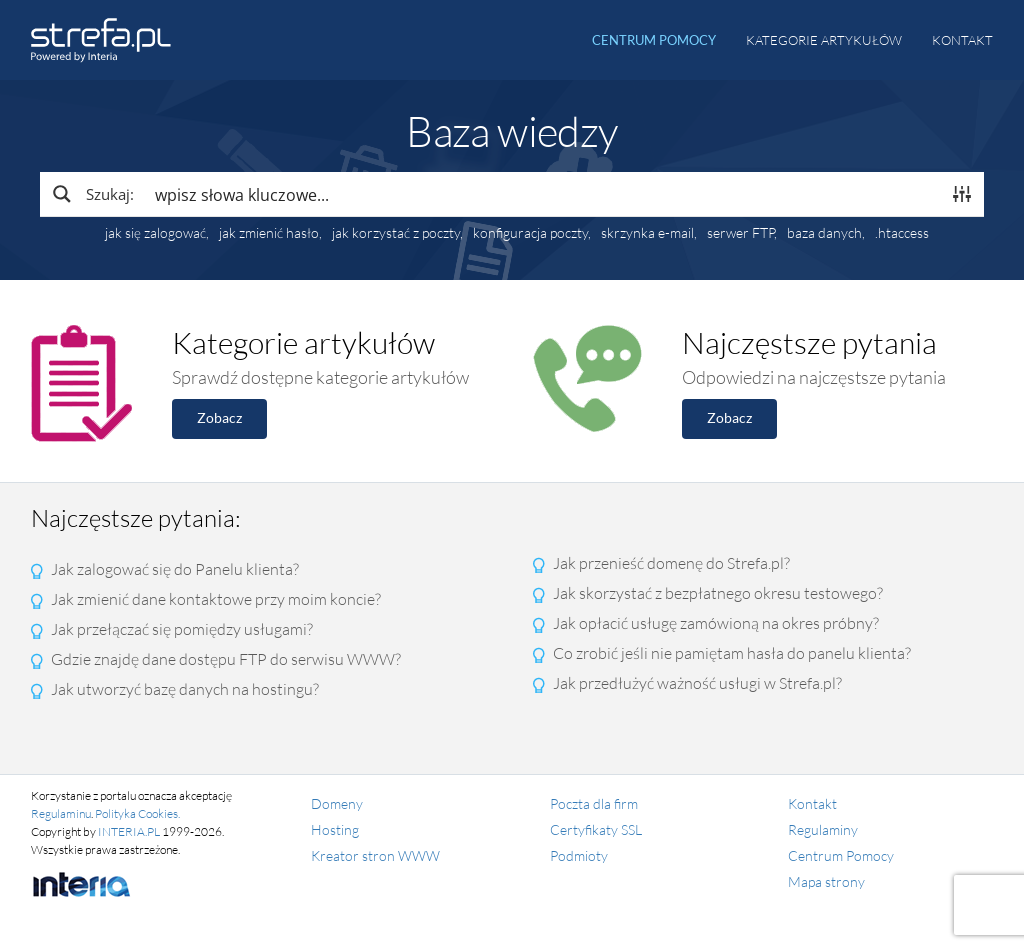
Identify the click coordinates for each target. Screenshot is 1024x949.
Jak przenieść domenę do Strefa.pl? (671, 563)
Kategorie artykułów (824, 40)
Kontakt (962, 40)
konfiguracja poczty (530, 233)
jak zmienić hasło (269, 233)
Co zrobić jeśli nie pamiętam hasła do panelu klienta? (732, 653)
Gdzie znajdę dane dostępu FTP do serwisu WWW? (226, 659)
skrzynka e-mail (647, 233)
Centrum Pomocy (841, 855)
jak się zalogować (155, 233)
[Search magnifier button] (92, 194)
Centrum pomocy (654, 40)
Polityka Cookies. (137, 813)
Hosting (335, 829)
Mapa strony (826, 881)
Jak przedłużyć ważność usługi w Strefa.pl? (697, 683)
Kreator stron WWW (375, 855)
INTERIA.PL (129, 831)
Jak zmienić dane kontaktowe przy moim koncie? (216, 599)
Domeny (337, 803)
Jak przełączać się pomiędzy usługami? (182, 629)
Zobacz (219, 417)
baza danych (824, 233)
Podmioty (579, 855)
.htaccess (902, 233)
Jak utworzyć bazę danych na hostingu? (185, 689)
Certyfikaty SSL (596, 829)
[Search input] (542, 194)
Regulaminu (61, 813)
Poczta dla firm (594, 803)
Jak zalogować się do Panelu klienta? (175, 569)
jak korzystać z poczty (396, 233)
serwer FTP (740, 233)
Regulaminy (823, 829)
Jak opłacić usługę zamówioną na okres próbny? (716, 623)
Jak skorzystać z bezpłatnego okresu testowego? (718, 593)
